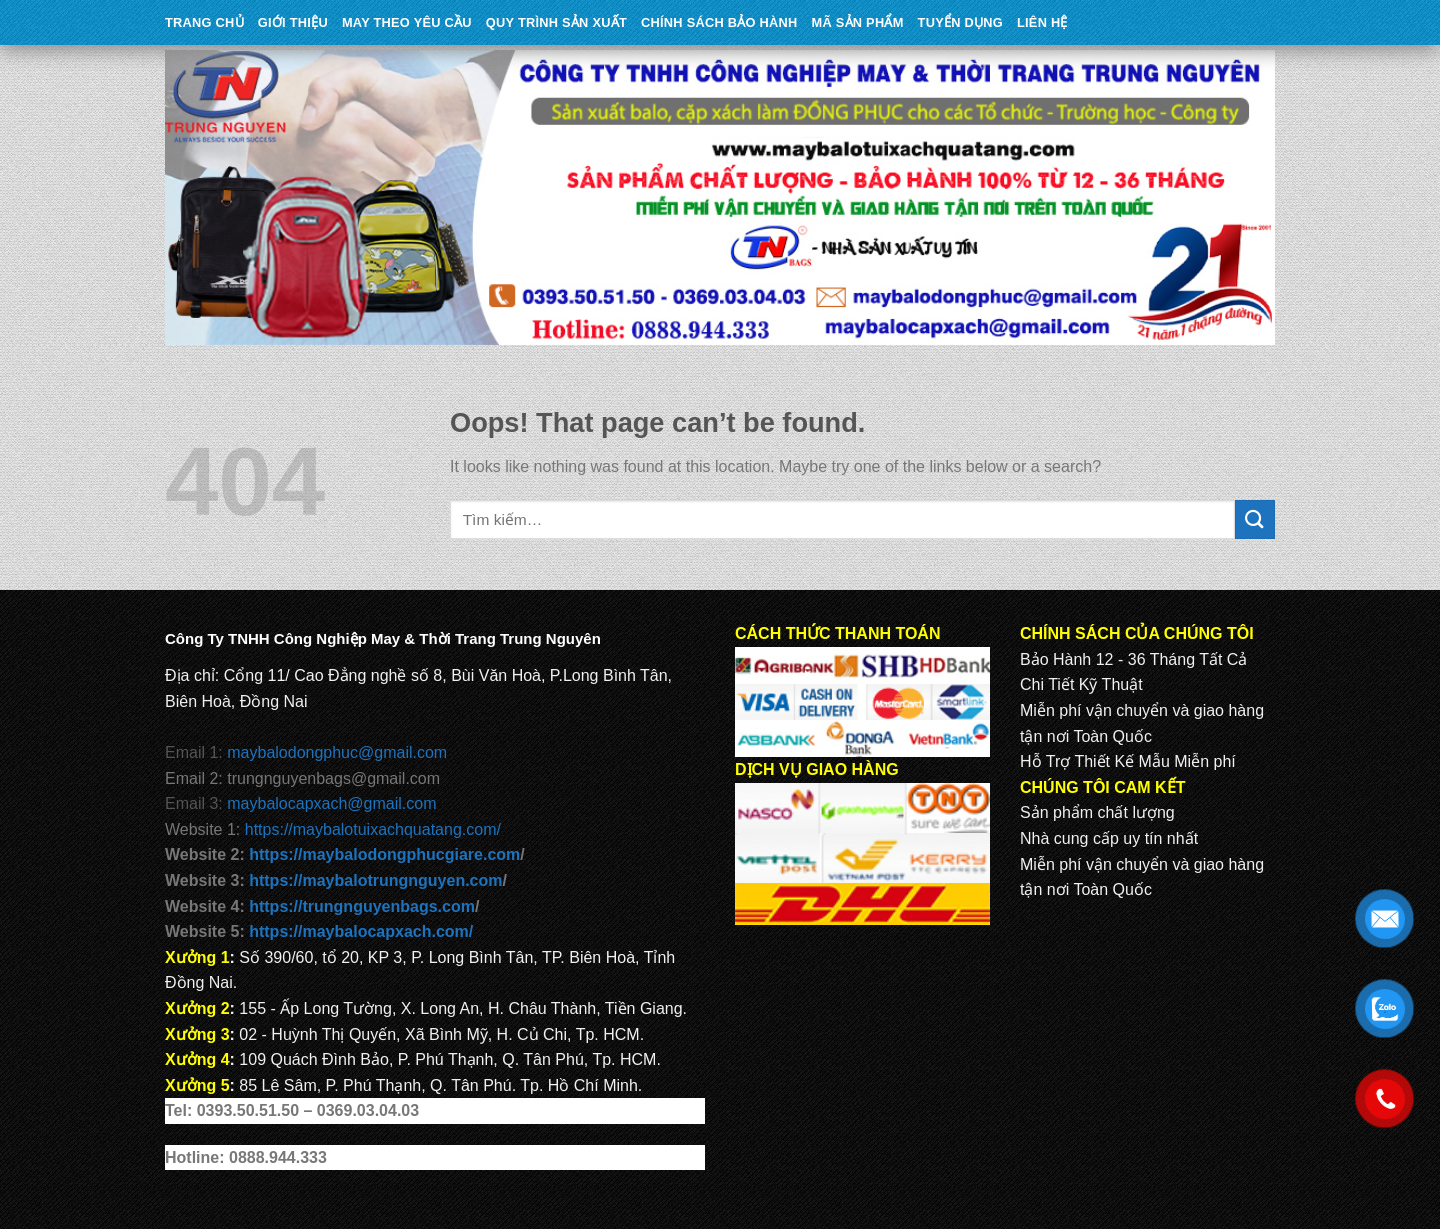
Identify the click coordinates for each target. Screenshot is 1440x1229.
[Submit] (1255, 519)
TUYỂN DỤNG (960, 22)
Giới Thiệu (293, 22)
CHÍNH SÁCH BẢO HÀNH (719, 22)
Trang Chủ (204, 22)
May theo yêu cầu (407, 22)
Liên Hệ (1042, 22)
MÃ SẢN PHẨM (858, 22)
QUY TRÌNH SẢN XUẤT (556, 22)
